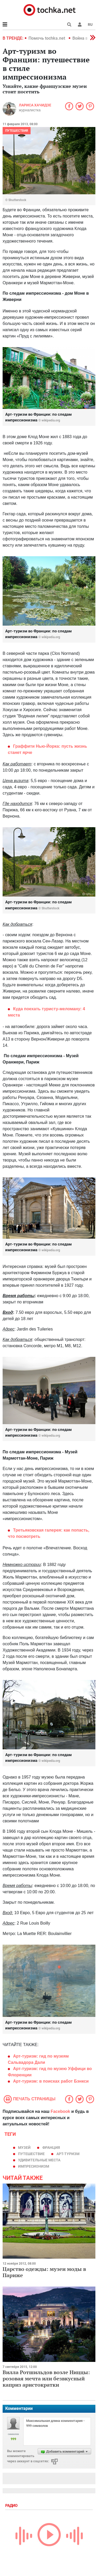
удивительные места (39, 2160)
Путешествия (16, 130)
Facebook (60, 2111)
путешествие (31, 2154)
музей (24, 2147)
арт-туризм (67, 2154)
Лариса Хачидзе (35, 105)
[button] (79, 24)
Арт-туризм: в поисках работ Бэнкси (51, 2081)
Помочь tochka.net (47, 38)
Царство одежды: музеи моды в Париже (44, 2272)
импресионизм (33, 2166)
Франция (51, 2147)
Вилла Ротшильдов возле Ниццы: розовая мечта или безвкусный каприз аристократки (46, 2378)
